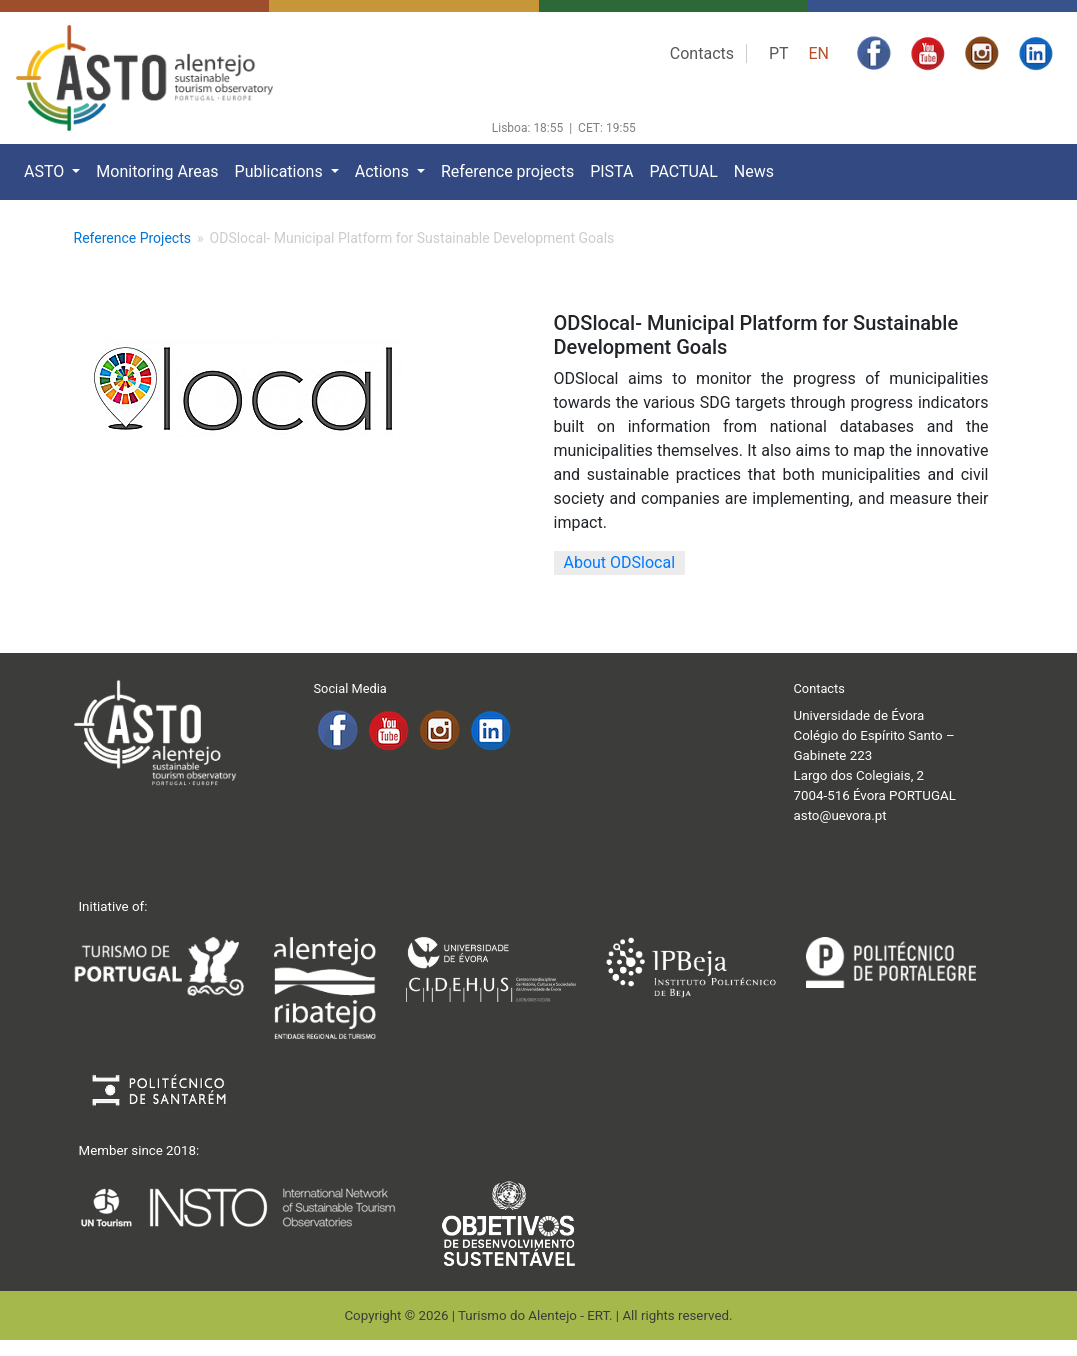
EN (818, 53)
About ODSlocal (620, 562)
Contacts (702, 53)
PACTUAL (683, 171)
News (754, 171)
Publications (281, 171)
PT (779, 53)
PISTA (611, 171)
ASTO (46, 171)
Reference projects (507, 171)
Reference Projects (133, 238)
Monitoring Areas (157, 171)
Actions (384, 171)
